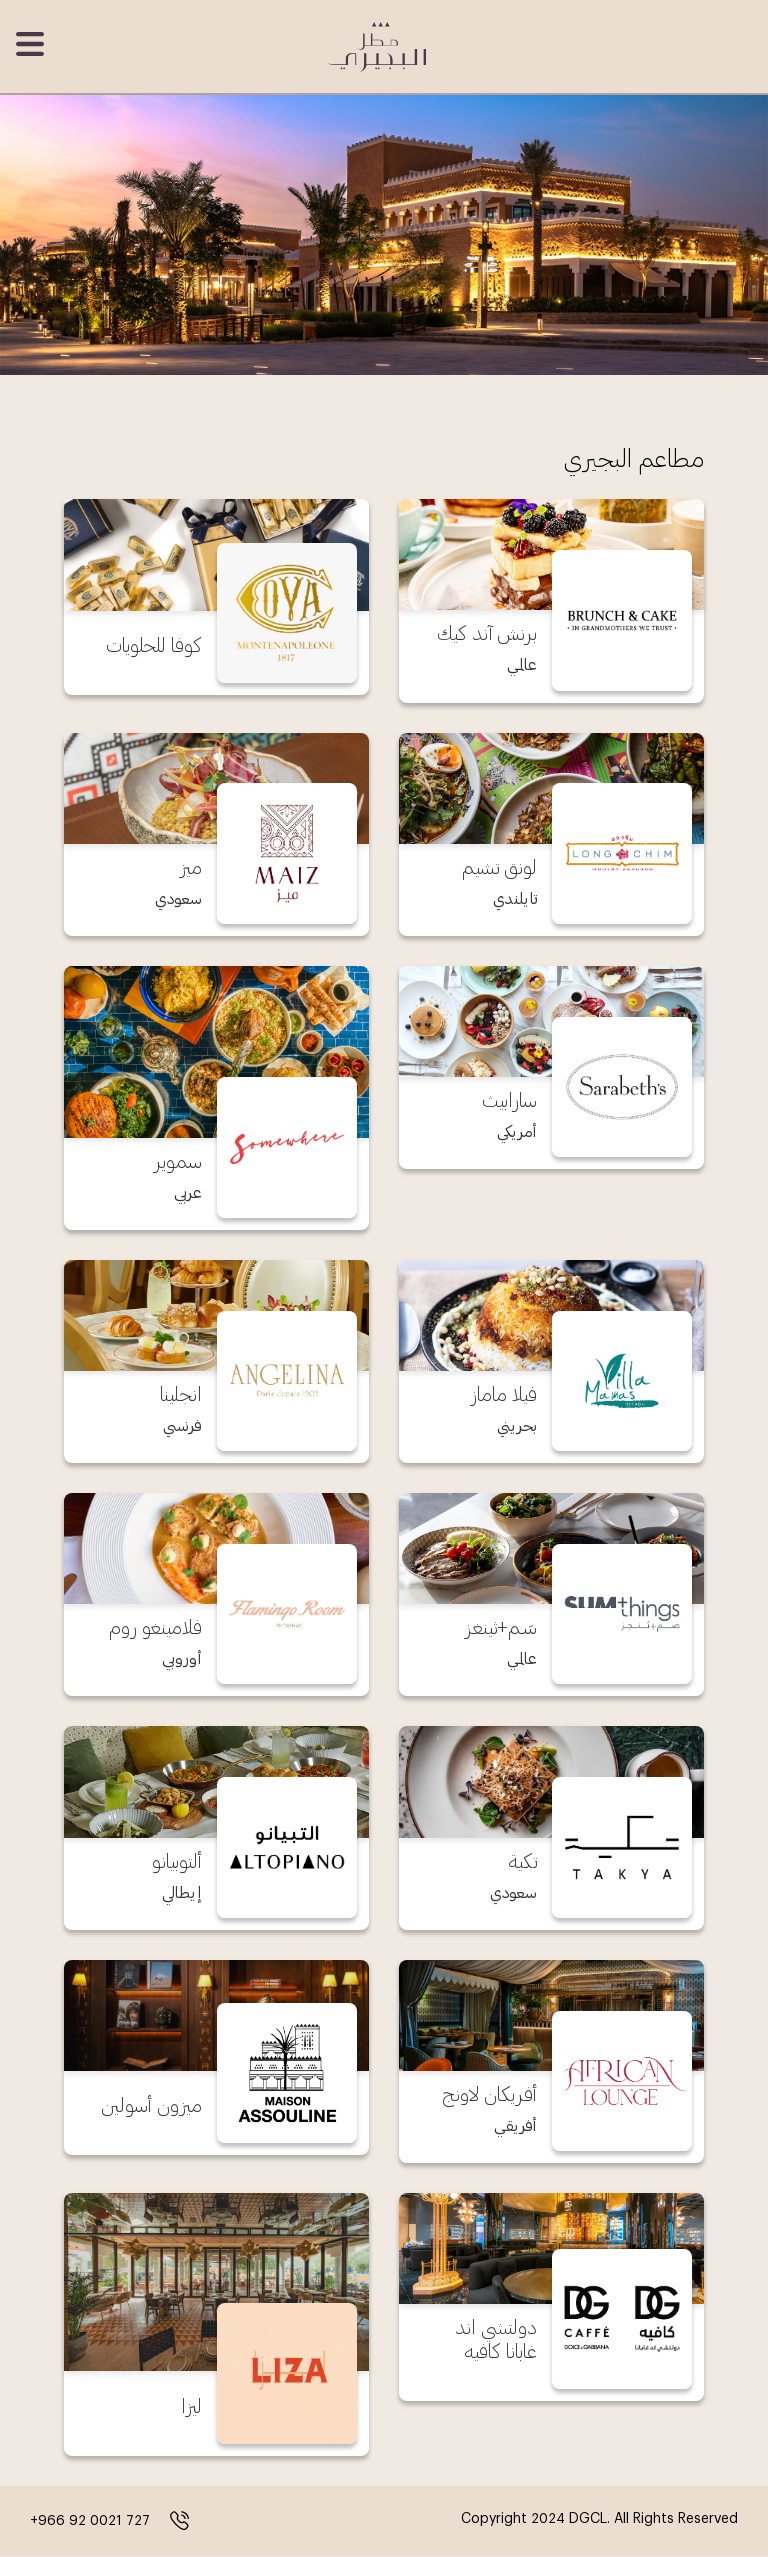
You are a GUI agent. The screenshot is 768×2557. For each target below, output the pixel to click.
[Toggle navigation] (32, 44)
